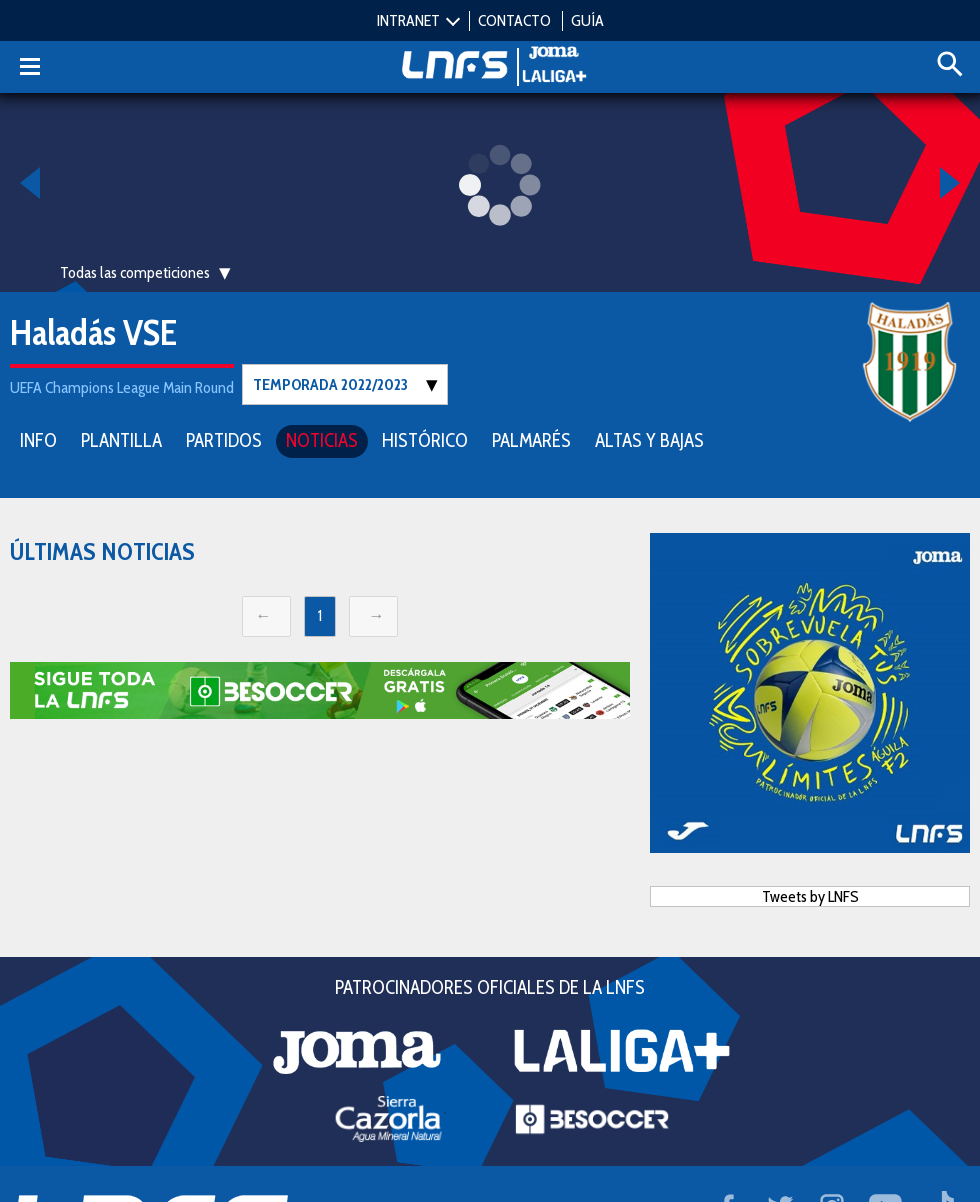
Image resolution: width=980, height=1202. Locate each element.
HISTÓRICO (425, 439)
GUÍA (587, 20)
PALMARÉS (531, 439)
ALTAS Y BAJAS (649, 439)
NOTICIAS (322, 439)
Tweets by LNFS (810, 895)
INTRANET (408, 20)
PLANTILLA (121, 439)
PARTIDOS (224, 439)
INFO (38, 439)
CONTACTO (514, 20)
